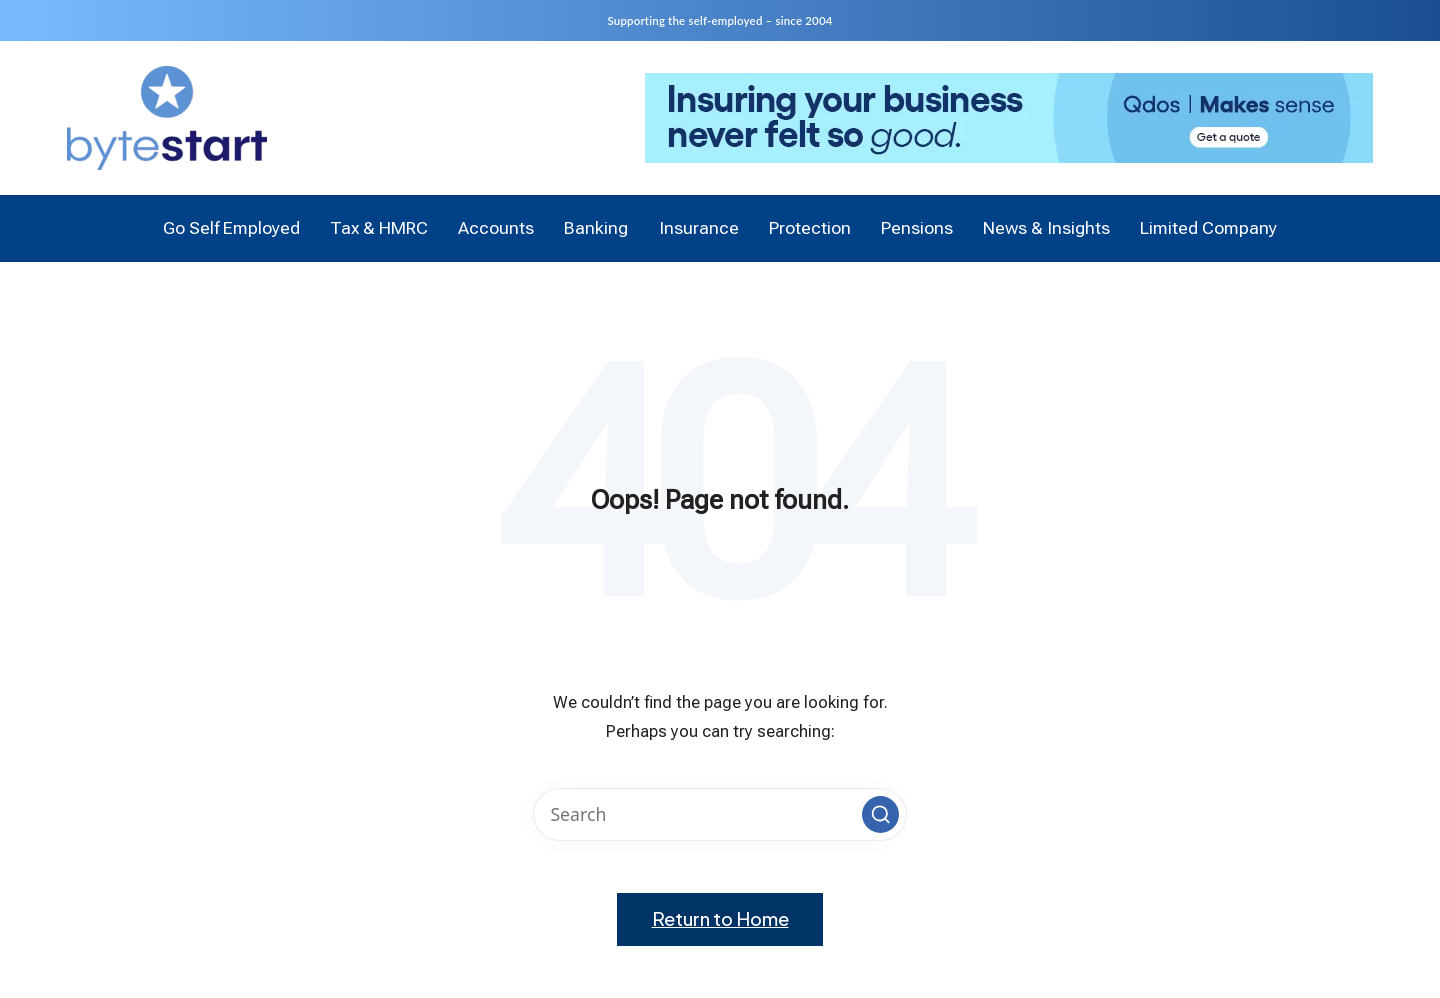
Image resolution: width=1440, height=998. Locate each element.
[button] (880, 814)
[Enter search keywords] (720, 814)
